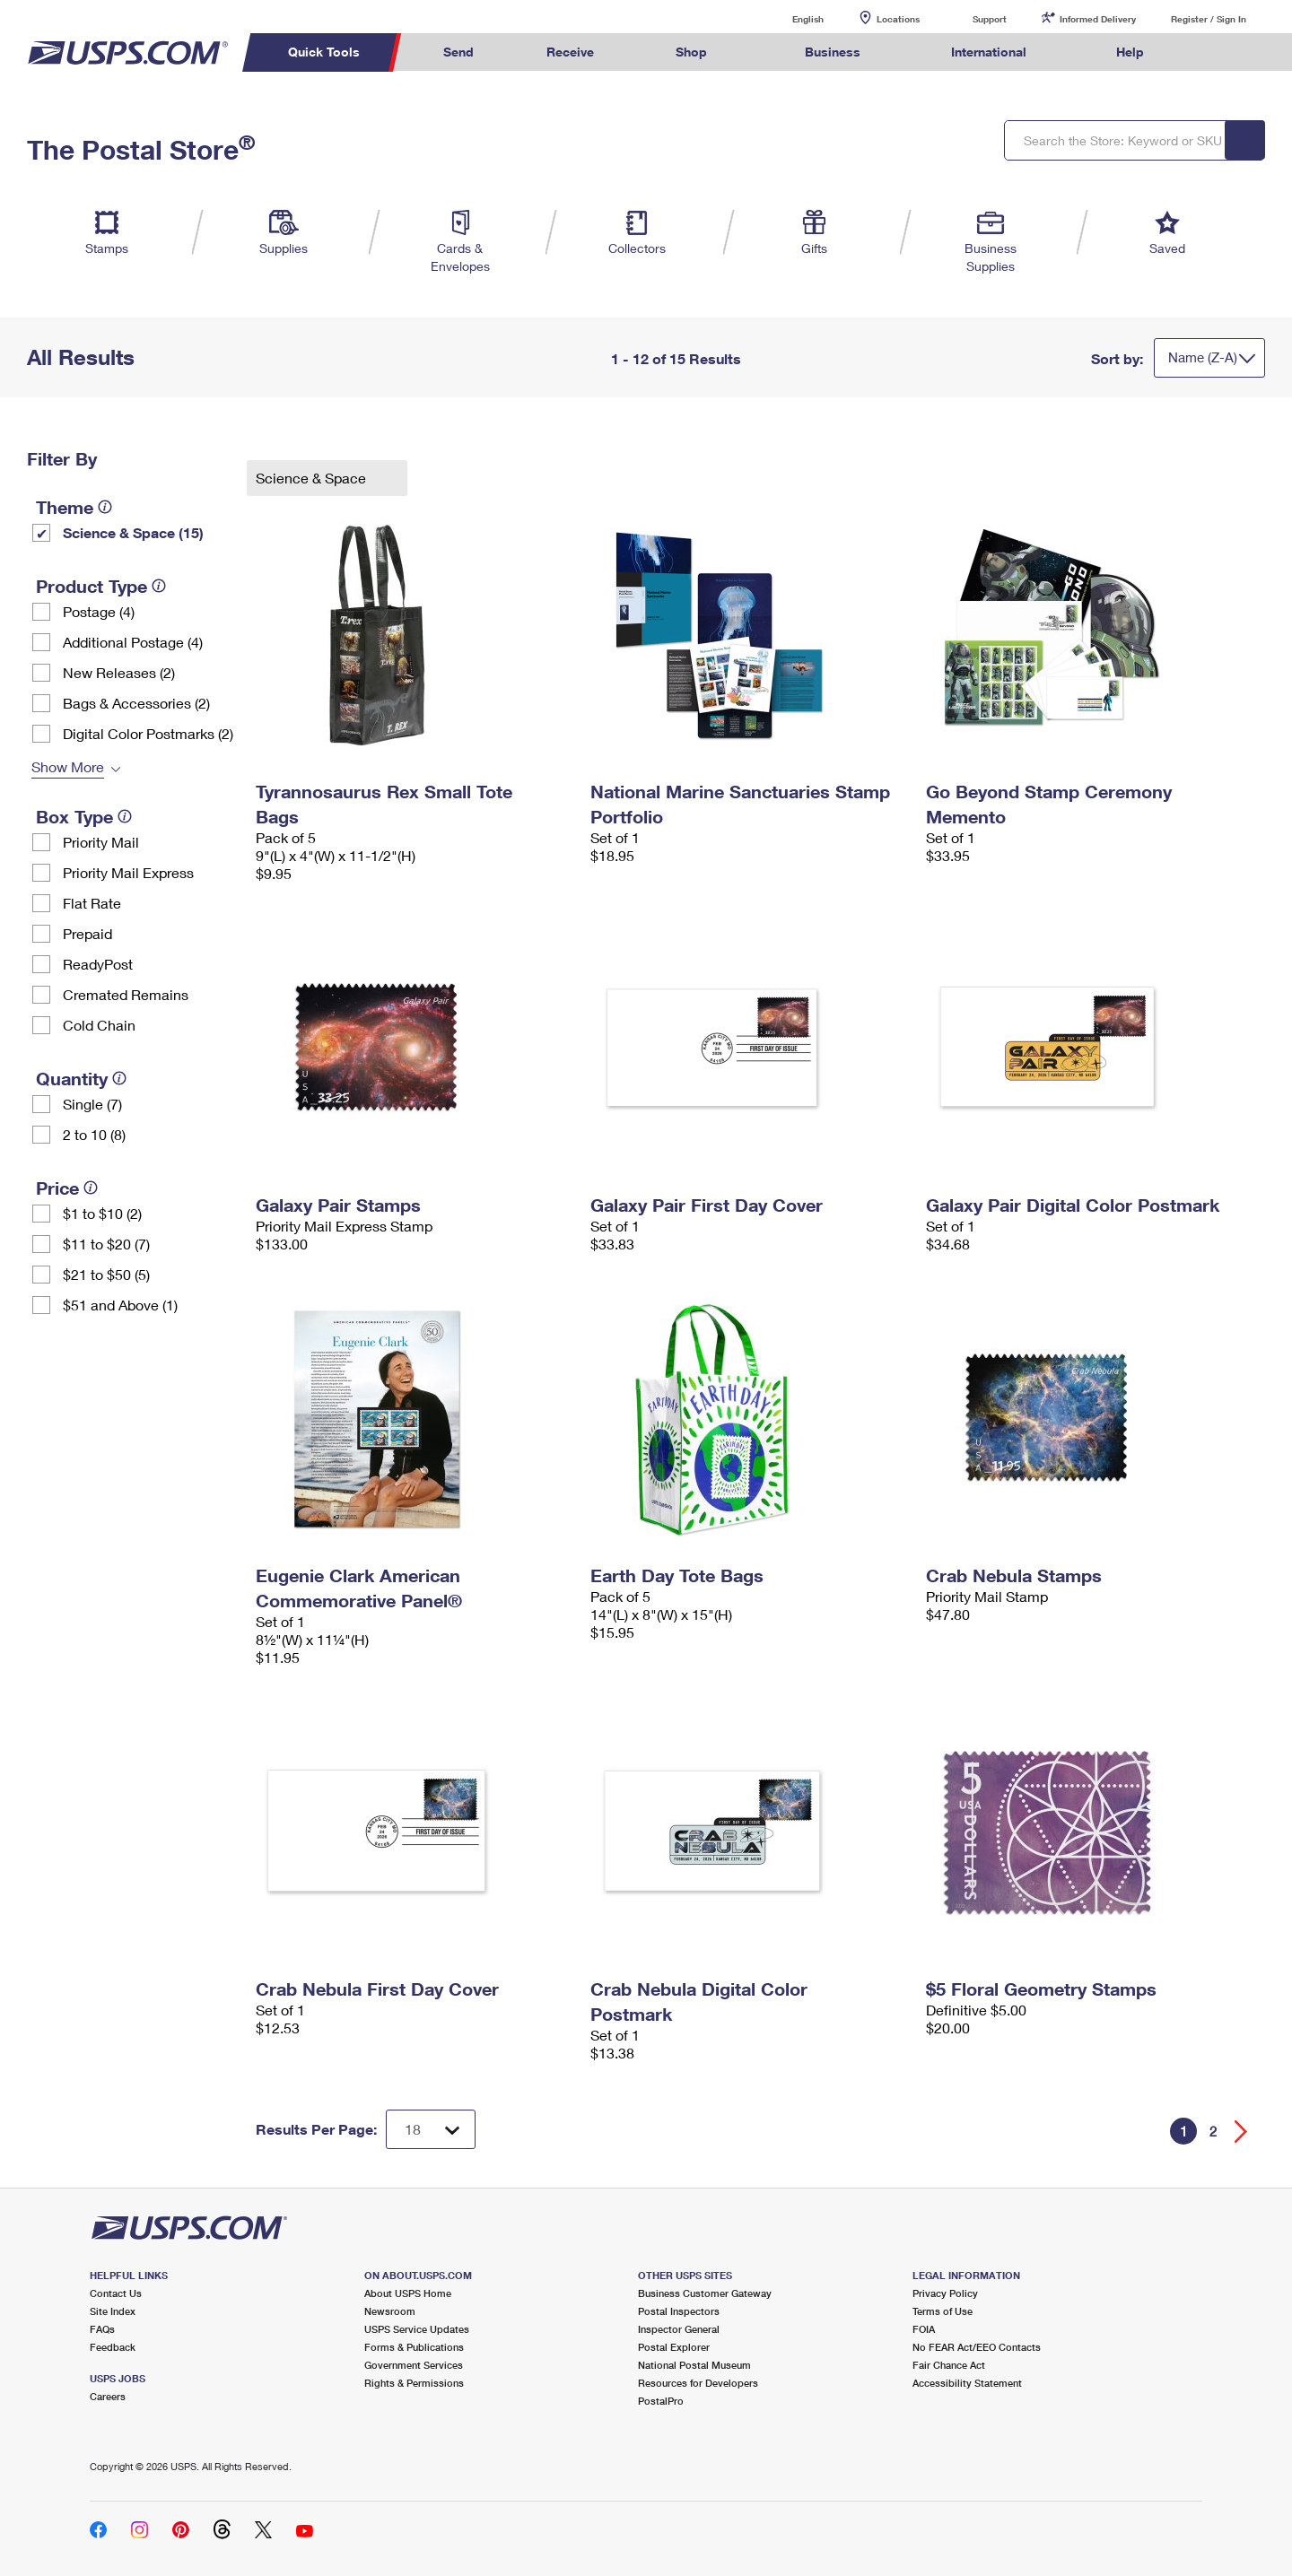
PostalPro (661, 2400)
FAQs (102, 2329)
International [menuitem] (988, 51)
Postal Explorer (674, 2347)
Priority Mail (101, 841)
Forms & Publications (414, 2347)
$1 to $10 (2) (102, 1213)
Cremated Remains (125, 994)
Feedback (112, 2347)
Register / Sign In (1208, 18)
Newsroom (389, 2311)
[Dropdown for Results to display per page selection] (431, 2129)
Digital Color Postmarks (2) (148, 733)
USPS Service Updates (416, 2329)
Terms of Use (942, 2311)
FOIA (923, 2329)
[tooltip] (105, 507)
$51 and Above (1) (120, 1304)
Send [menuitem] (458, 51)
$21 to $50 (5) (106, 1274)
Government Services (413, 2365)
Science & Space (313, 477)
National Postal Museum (694, 2365)
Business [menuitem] (832, 51)
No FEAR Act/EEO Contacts (976, 2347)
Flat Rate (92, 902)
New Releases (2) (119, 672)
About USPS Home (407, 2293)
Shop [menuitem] (691, 51)
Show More (67, 766)
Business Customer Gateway (705, 2293)
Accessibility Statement (967, 2383)
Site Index (112, 2311)
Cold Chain (99, 1024)
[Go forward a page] (1241, 2131)
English (789, 18)
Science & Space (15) (133, 532)
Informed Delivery (1098, 18)
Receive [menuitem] (570, 51)
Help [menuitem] (1130, 51)
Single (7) (92, 1103)
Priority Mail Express (128, 872)
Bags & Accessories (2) (136, 702)
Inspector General (679, 2329)
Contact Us (116, 2293)
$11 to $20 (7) (106, 1243)
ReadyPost (98, 963)
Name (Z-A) (1202, 357)
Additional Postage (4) (133, 641)
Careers (108, 2396)
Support (990, 18)
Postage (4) (99, 611)
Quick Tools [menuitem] (324, 51)
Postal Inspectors (679, 2311)
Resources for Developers (698, 2383)
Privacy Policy (945, 2293)
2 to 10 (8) (94, 1134)
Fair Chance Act (948, 2365)
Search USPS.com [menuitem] (1214, 52)
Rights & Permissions (414, 2383)
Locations (898, 18)
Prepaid (87, 933)
